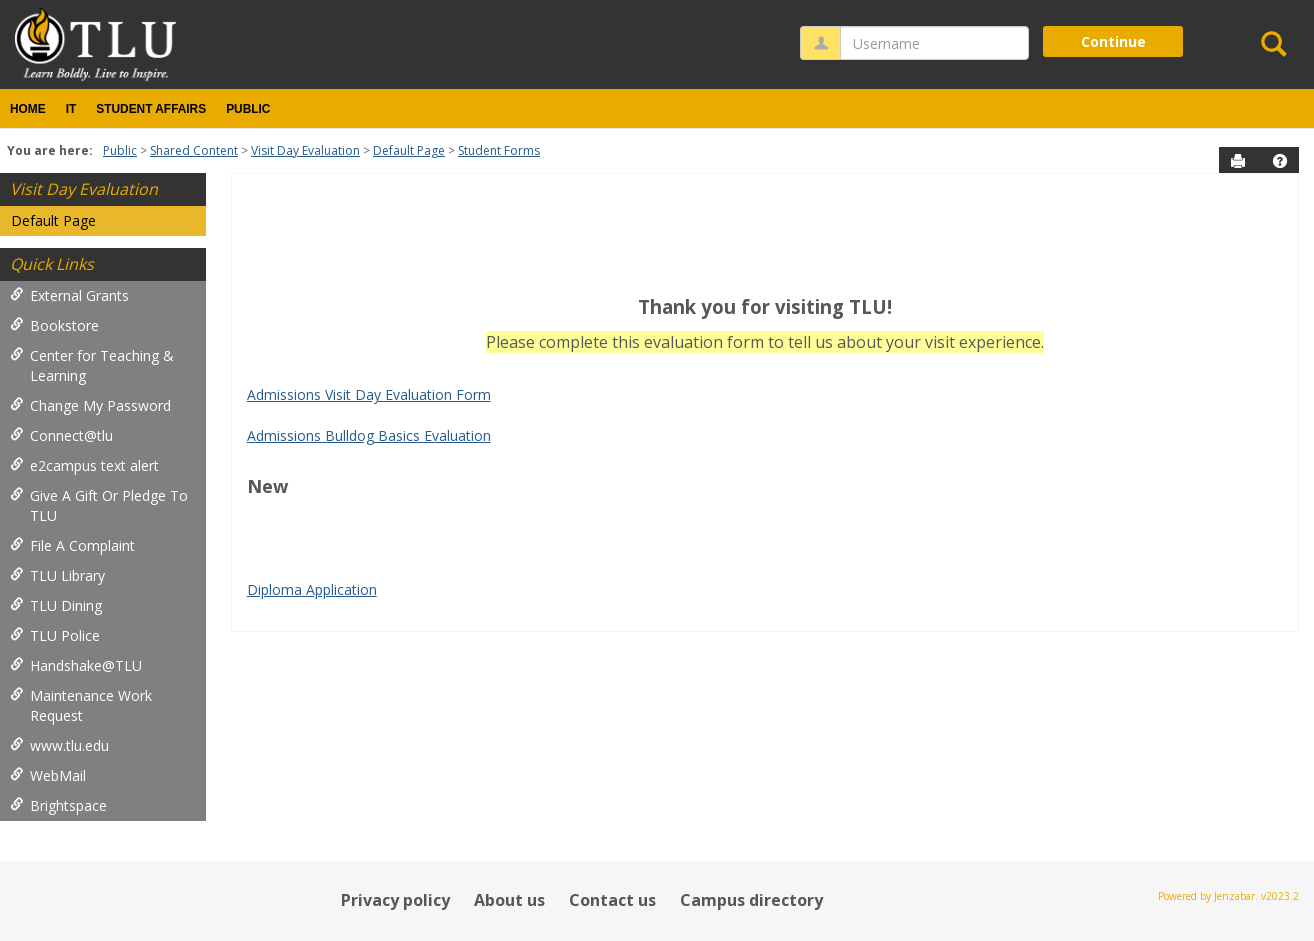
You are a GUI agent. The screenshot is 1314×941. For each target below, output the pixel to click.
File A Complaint (72, 545)
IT (71, 109)
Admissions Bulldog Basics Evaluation (369, 435)
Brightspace (58, 805)
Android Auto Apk (722, 526)
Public (248, 109)
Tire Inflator (285, 566)
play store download (313, 526)
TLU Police (55, 635)
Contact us (612, 900)
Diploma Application (312, 589)
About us (509, 900)
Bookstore (54, 325)
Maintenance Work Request (81, 705)
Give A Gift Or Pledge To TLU (99, 505)
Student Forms (499, 150)
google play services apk (862, 526)
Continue (1113, 41)
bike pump (1042, 546)
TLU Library (57, 575)
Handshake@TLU (76, 665)
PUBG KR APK (527, 546)
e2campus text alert (84, 465)
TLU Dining (56, 605)
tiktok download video (590, 526)
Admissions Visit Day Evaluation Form (369, 394)
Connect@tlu (61, 435)
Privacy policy (395, 900)
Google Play (325, 546)
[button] (1280, 161)
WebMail (48, 775)
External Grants (69, 295)
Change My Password (90, 405)
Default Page (409, 150)
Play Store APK (1179, 526)
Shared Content (194, 150)
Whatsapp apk (719, 546)
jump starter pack (948, 546)
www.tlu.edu (59, 745)
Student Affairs (151, 109)
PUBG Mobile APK (828, 546)
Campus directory (751, 900)
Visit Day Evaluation (305, 150)
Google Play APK (422, 546)
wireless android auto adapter (1176, 546)
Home (28, 109)
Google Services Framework (1036, 526)
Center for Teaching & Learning (92, 365)
